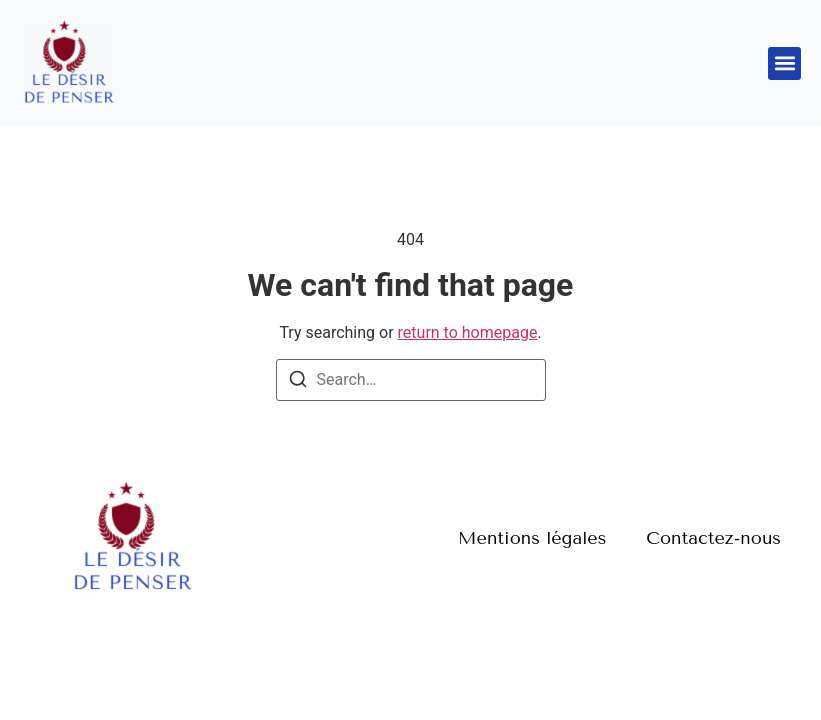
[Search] (298, 382)
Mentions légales (532, 538)
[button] (784, 63)
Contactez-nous (713, 538)
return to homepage (468, 332)
